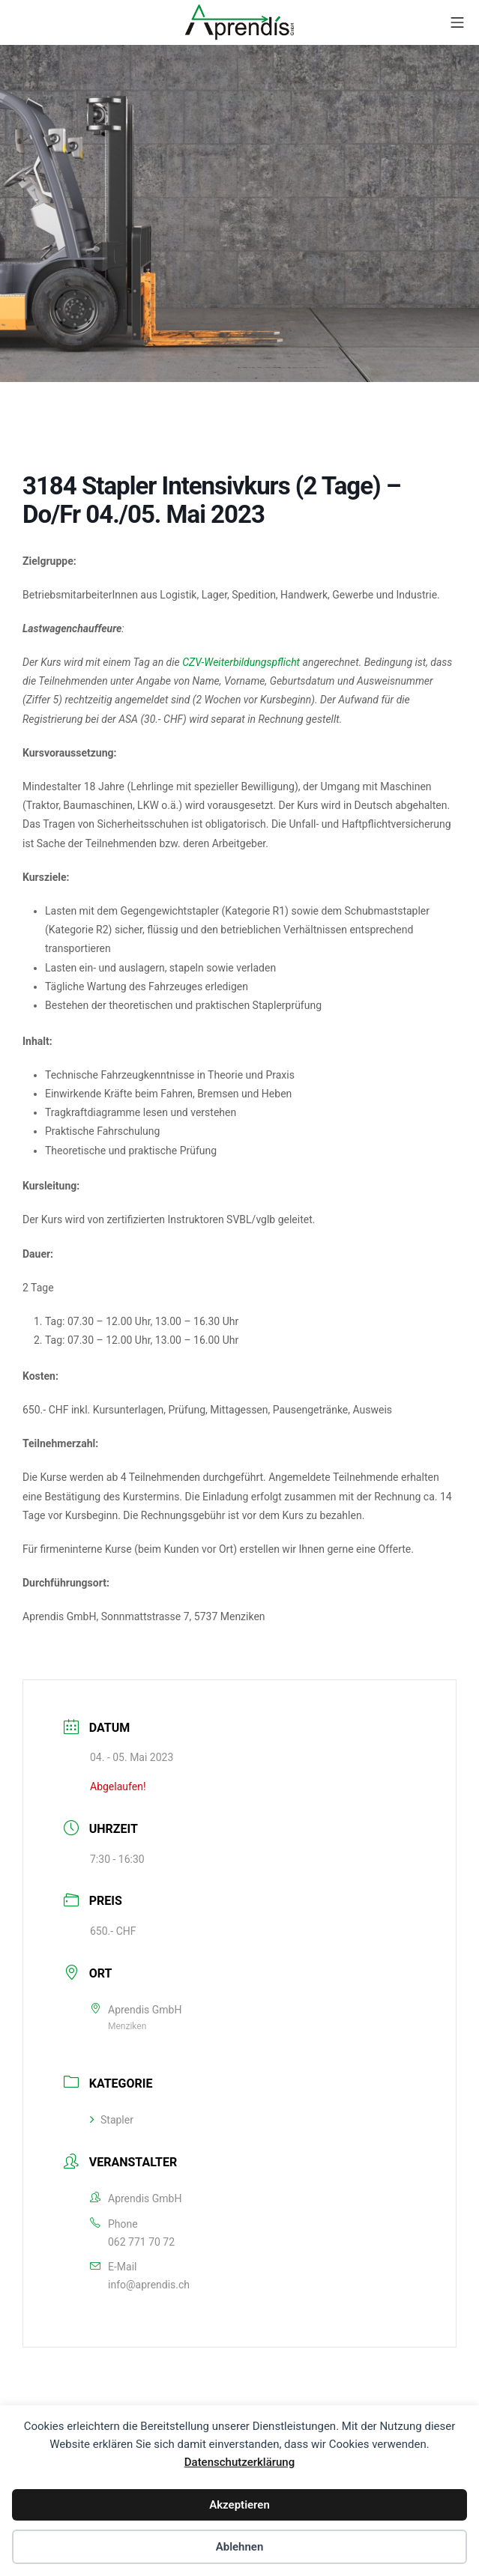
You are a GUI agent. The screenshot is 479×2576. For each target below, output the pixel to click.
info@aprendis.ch (149, 2285)
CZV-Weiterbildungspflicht (241, 662)
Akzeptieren (239, 2505)
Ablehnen (240, 2547)
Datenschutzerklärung (239, 2462)
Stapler (111, 2120)
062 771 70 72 (141, 2242)
